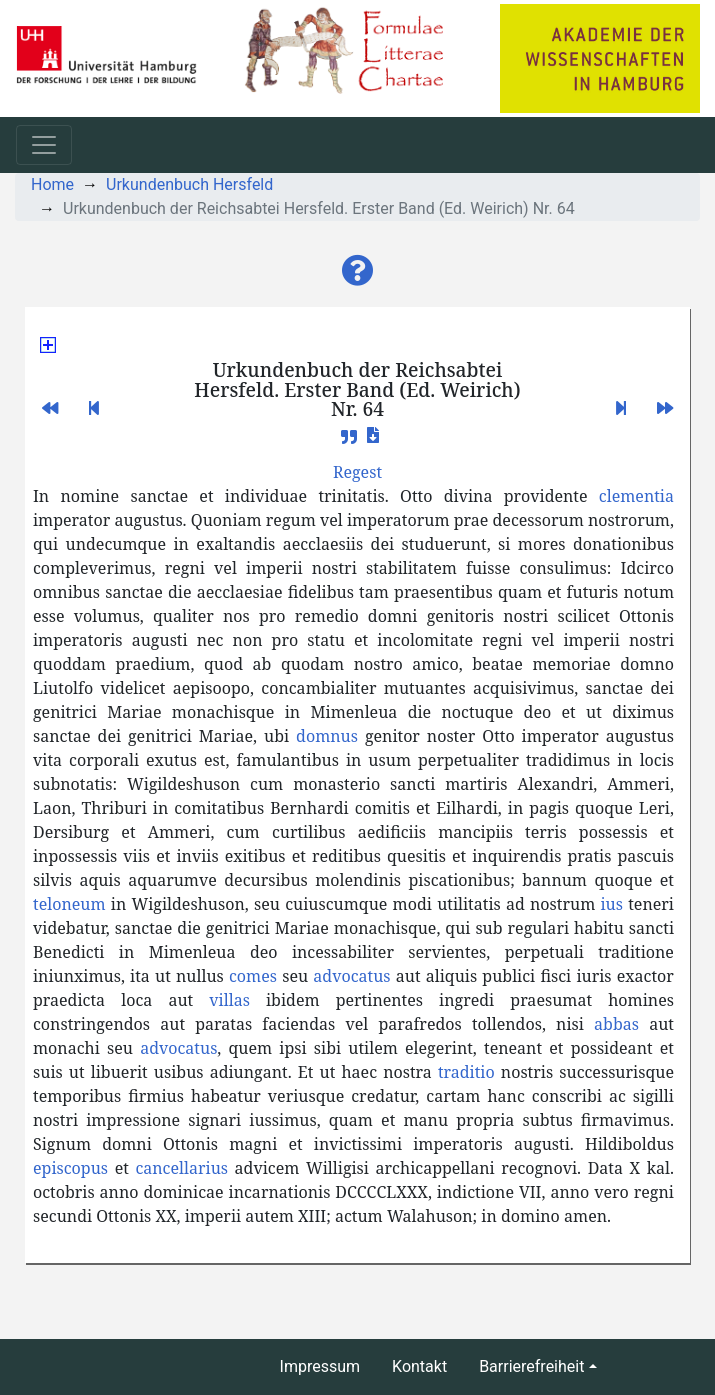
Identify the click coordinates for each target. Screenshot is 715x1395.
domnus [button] (327, 736)
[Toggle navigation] (44, 145)
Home (52, 184)
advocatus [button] (351, 976)
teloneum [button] (69, 904)
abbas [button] (616, 1024)
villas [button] (229, 1000)
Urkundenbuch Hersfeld (189, 184)
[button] (358, 271)
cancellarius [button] (181, 1168)
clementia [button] (636, 496)
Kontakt (419, 1366)
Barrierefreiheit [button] (531, 1366)
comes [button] (253, 976)
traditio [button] (466, 1072)
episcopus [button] (70, 1168)
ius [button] (612, 904)
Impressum (320, 1366)
